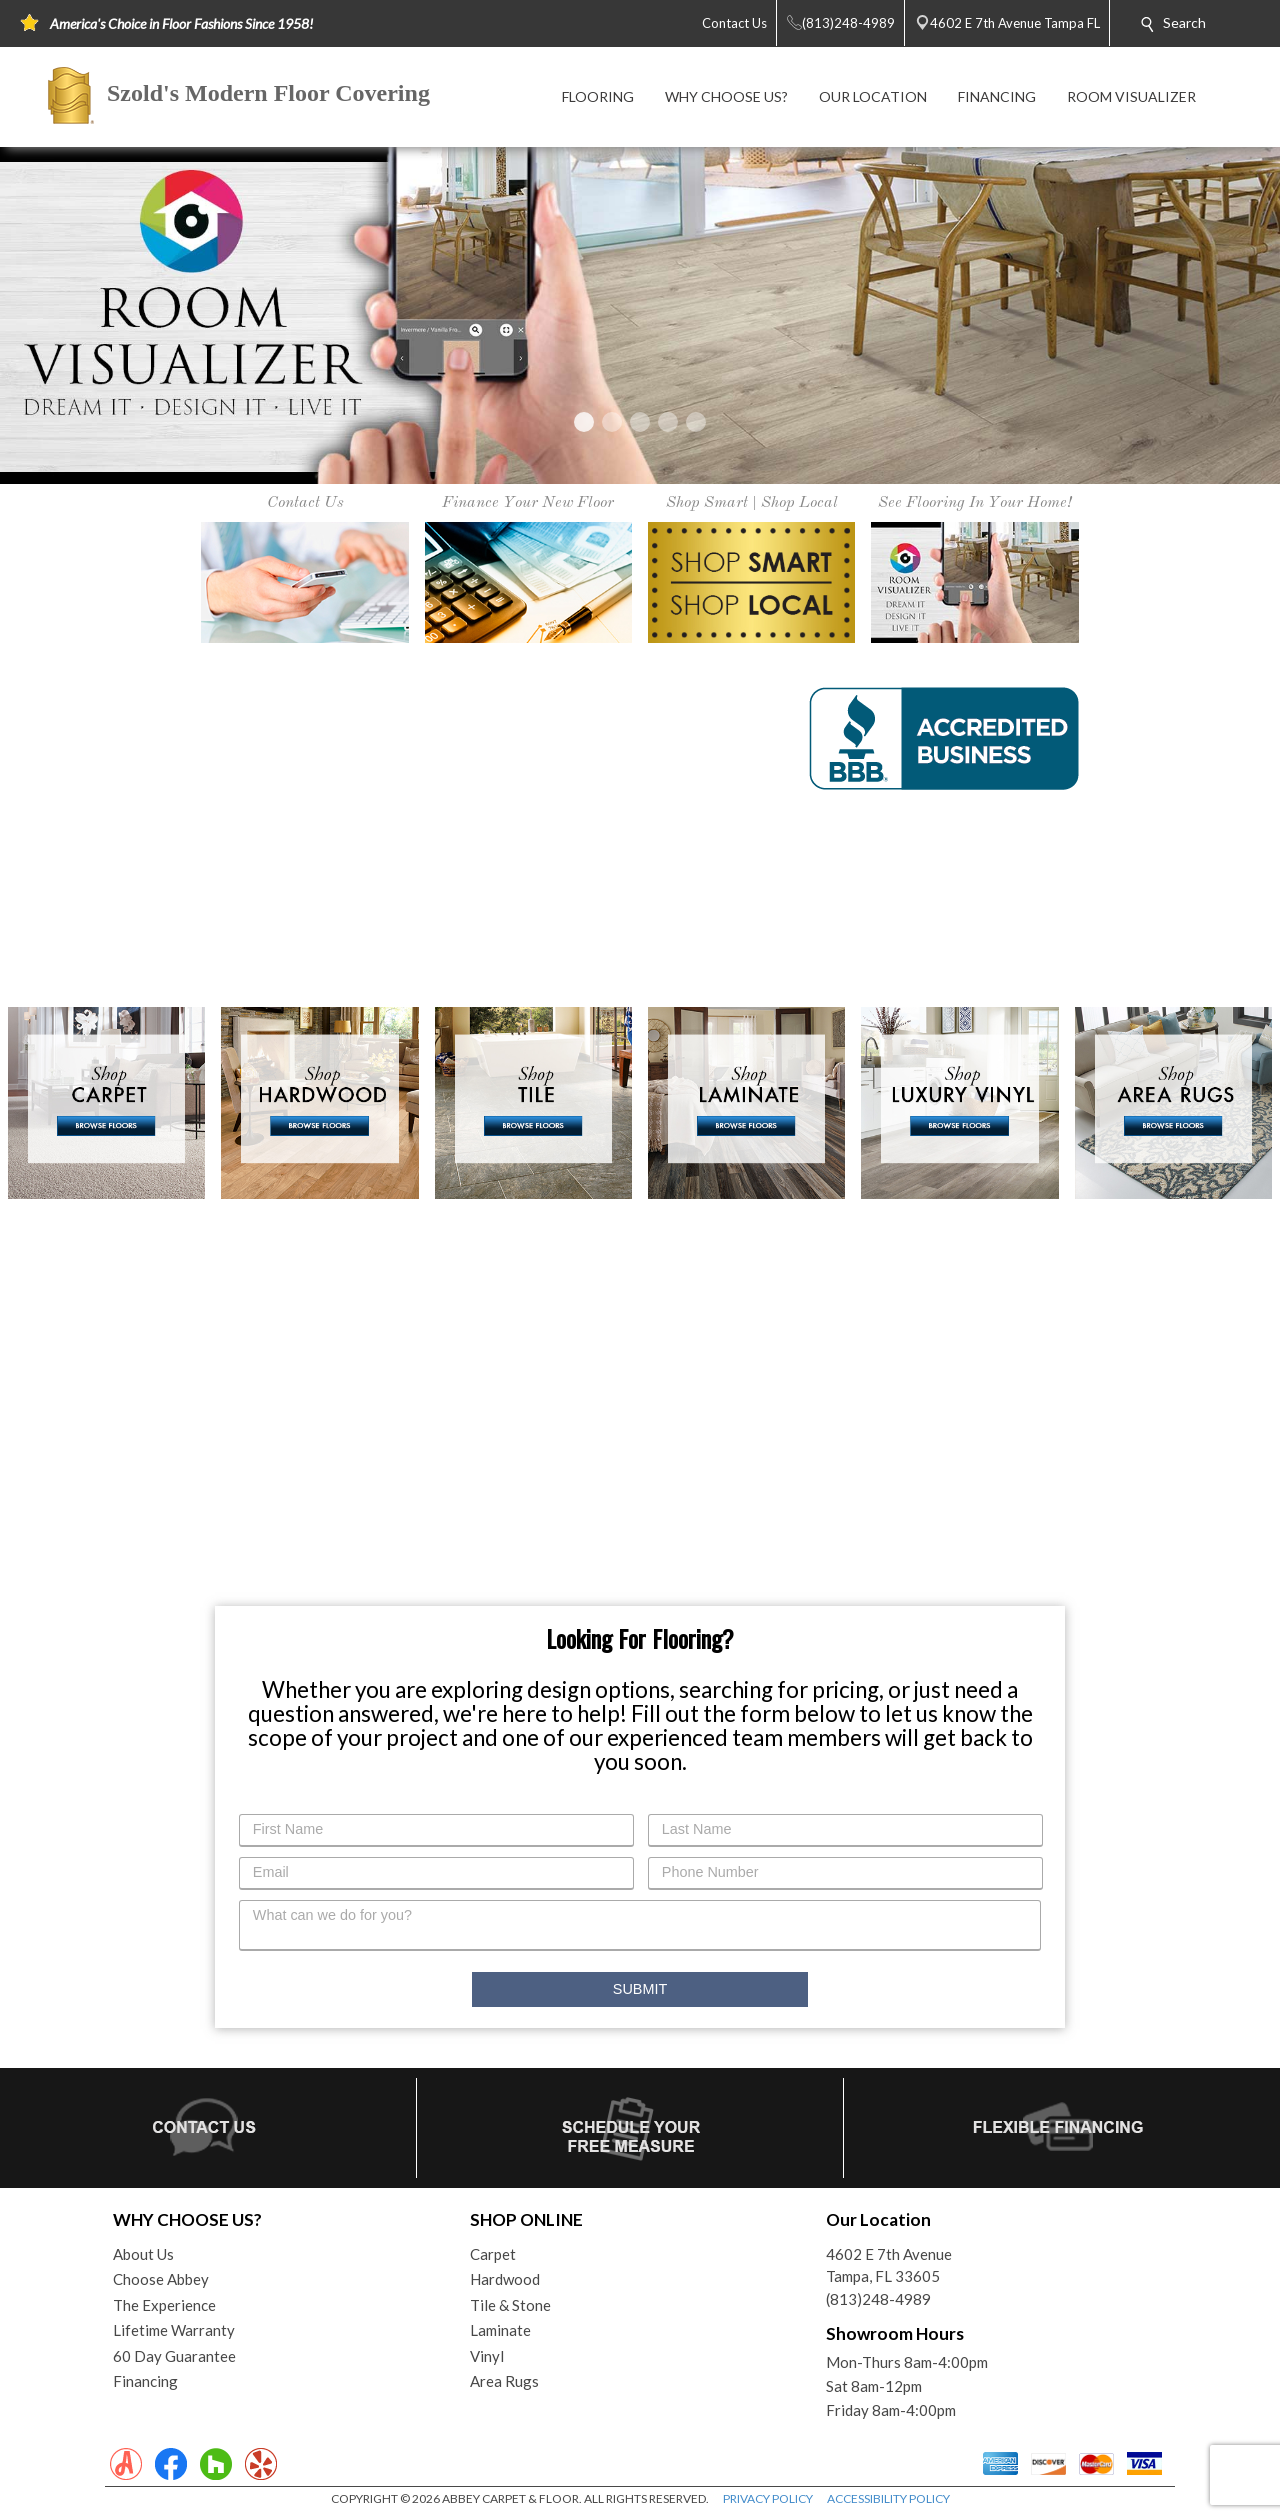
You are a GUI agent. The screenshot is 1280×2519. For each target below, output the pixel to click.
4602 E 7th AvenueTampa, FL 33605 (889, 2265)
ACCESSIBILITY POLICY (888, 2498)
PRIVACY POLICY (768, 2498)
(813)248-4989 (878, 2299)
